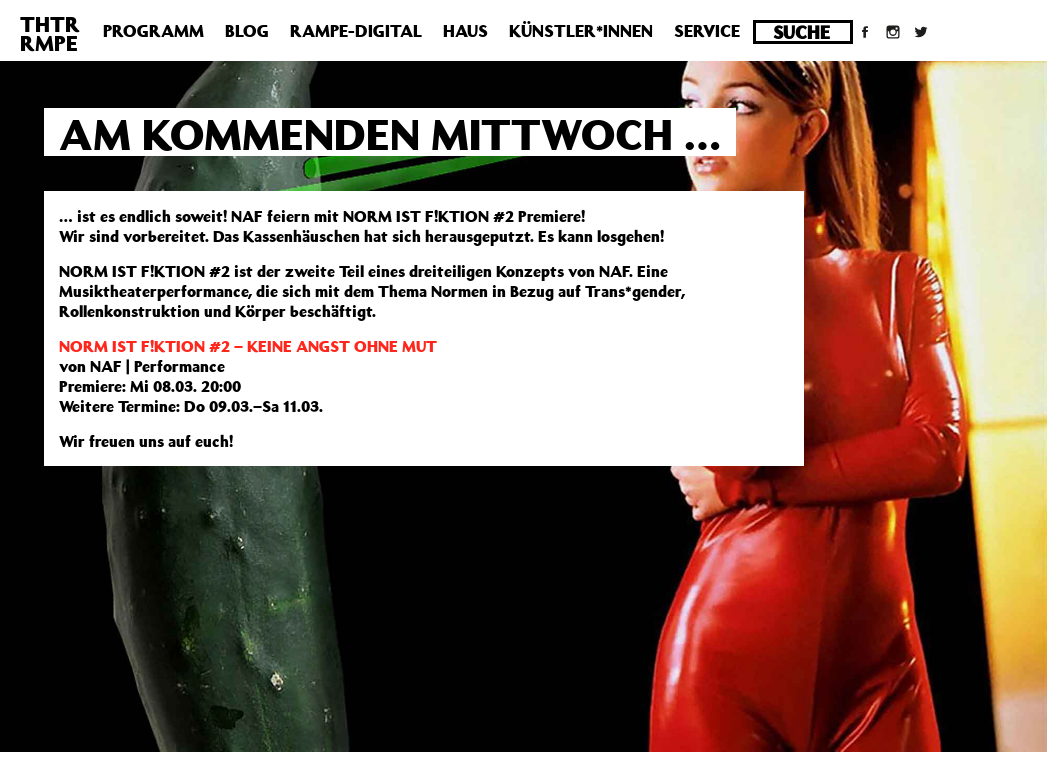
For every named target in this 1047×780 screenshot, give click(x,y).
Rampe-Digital (356, 31)
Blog (247, 31)
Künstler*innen (581, 31)
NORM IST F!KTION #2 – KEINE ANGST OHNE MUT (248, 346)
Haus (465, 31)
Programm (153, 31)
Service (707, 31)
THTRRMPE (50, 33)
